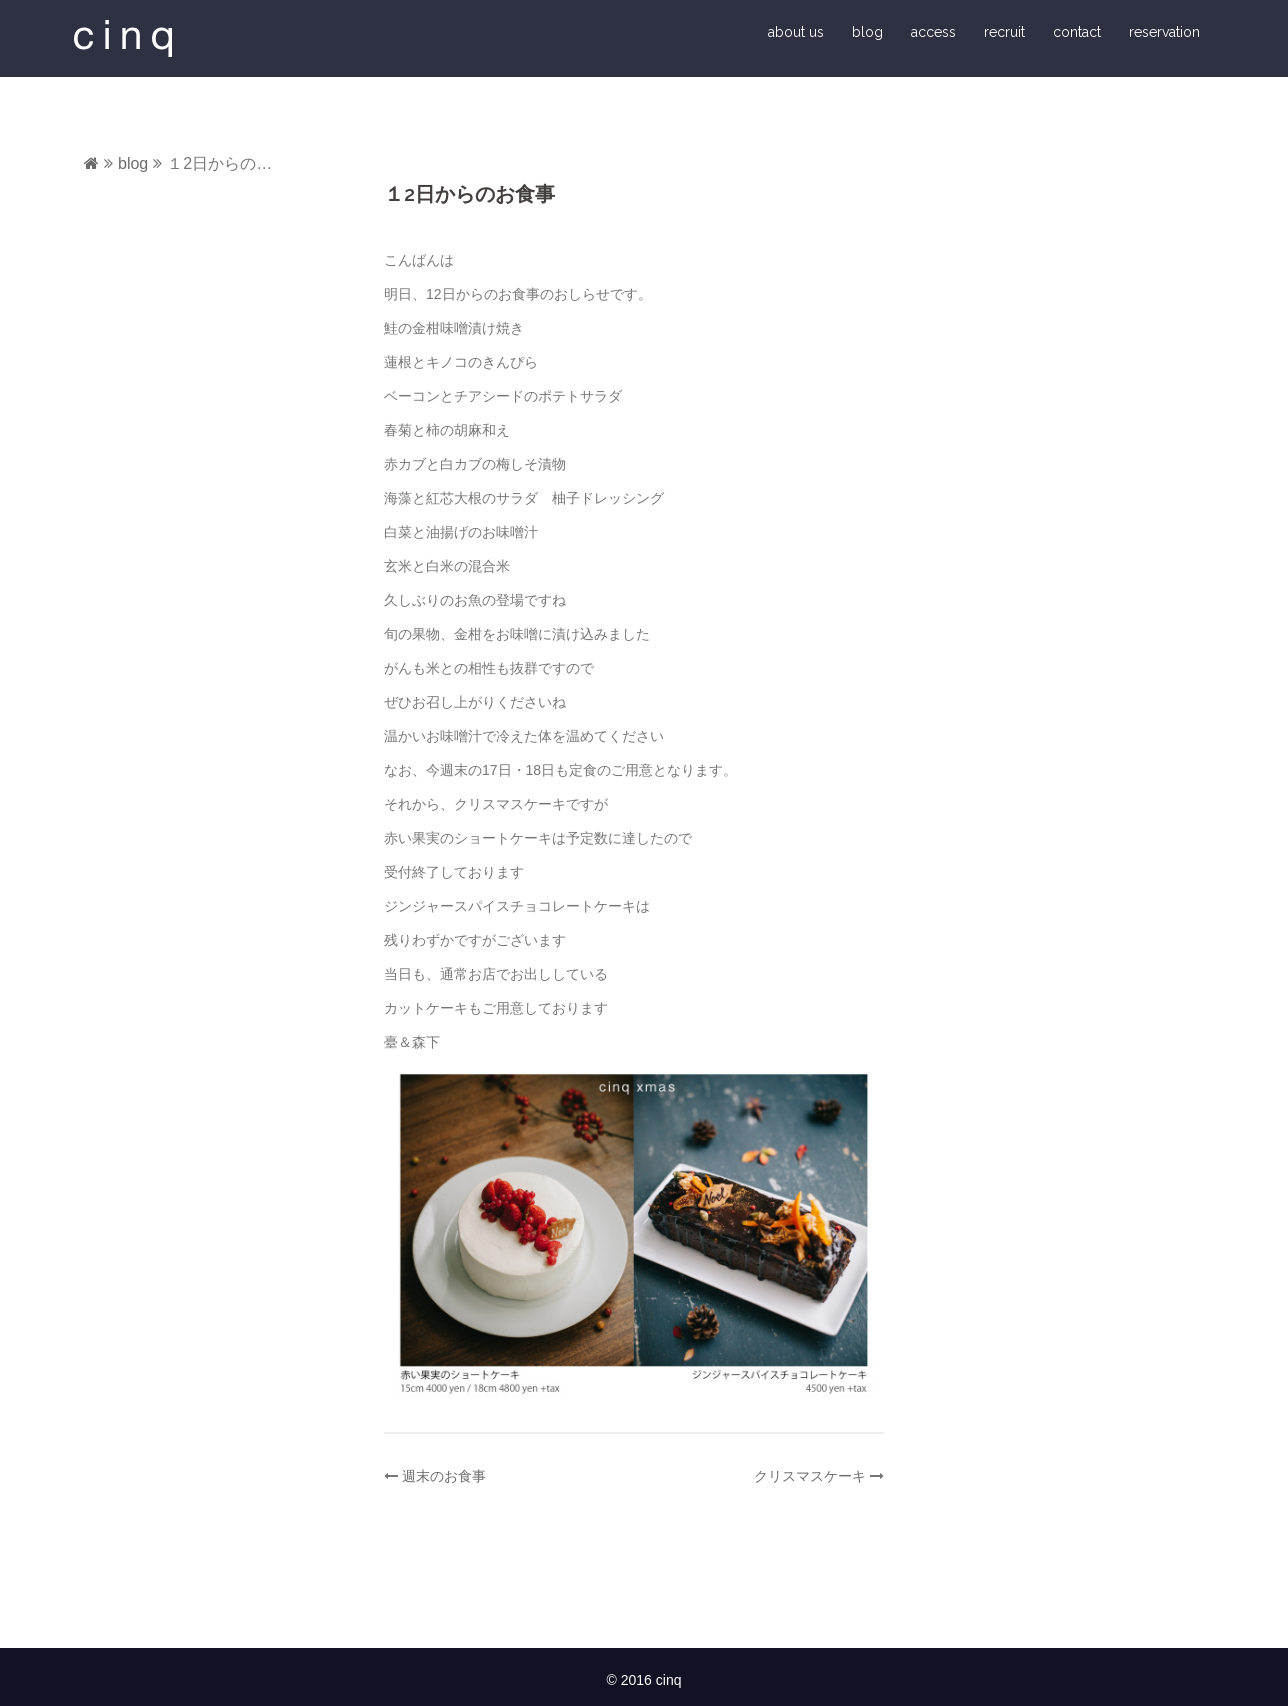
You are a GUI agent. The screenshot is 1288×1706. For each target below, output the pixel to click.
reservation (1164, 32)
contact (1077, 32)
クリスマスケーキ (810, 1476)
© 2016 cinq (644, 1680)
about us (796, 32)
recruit (1004, 32)
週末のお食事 (444, 1476)
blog (867, 32)
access (933, 32)
